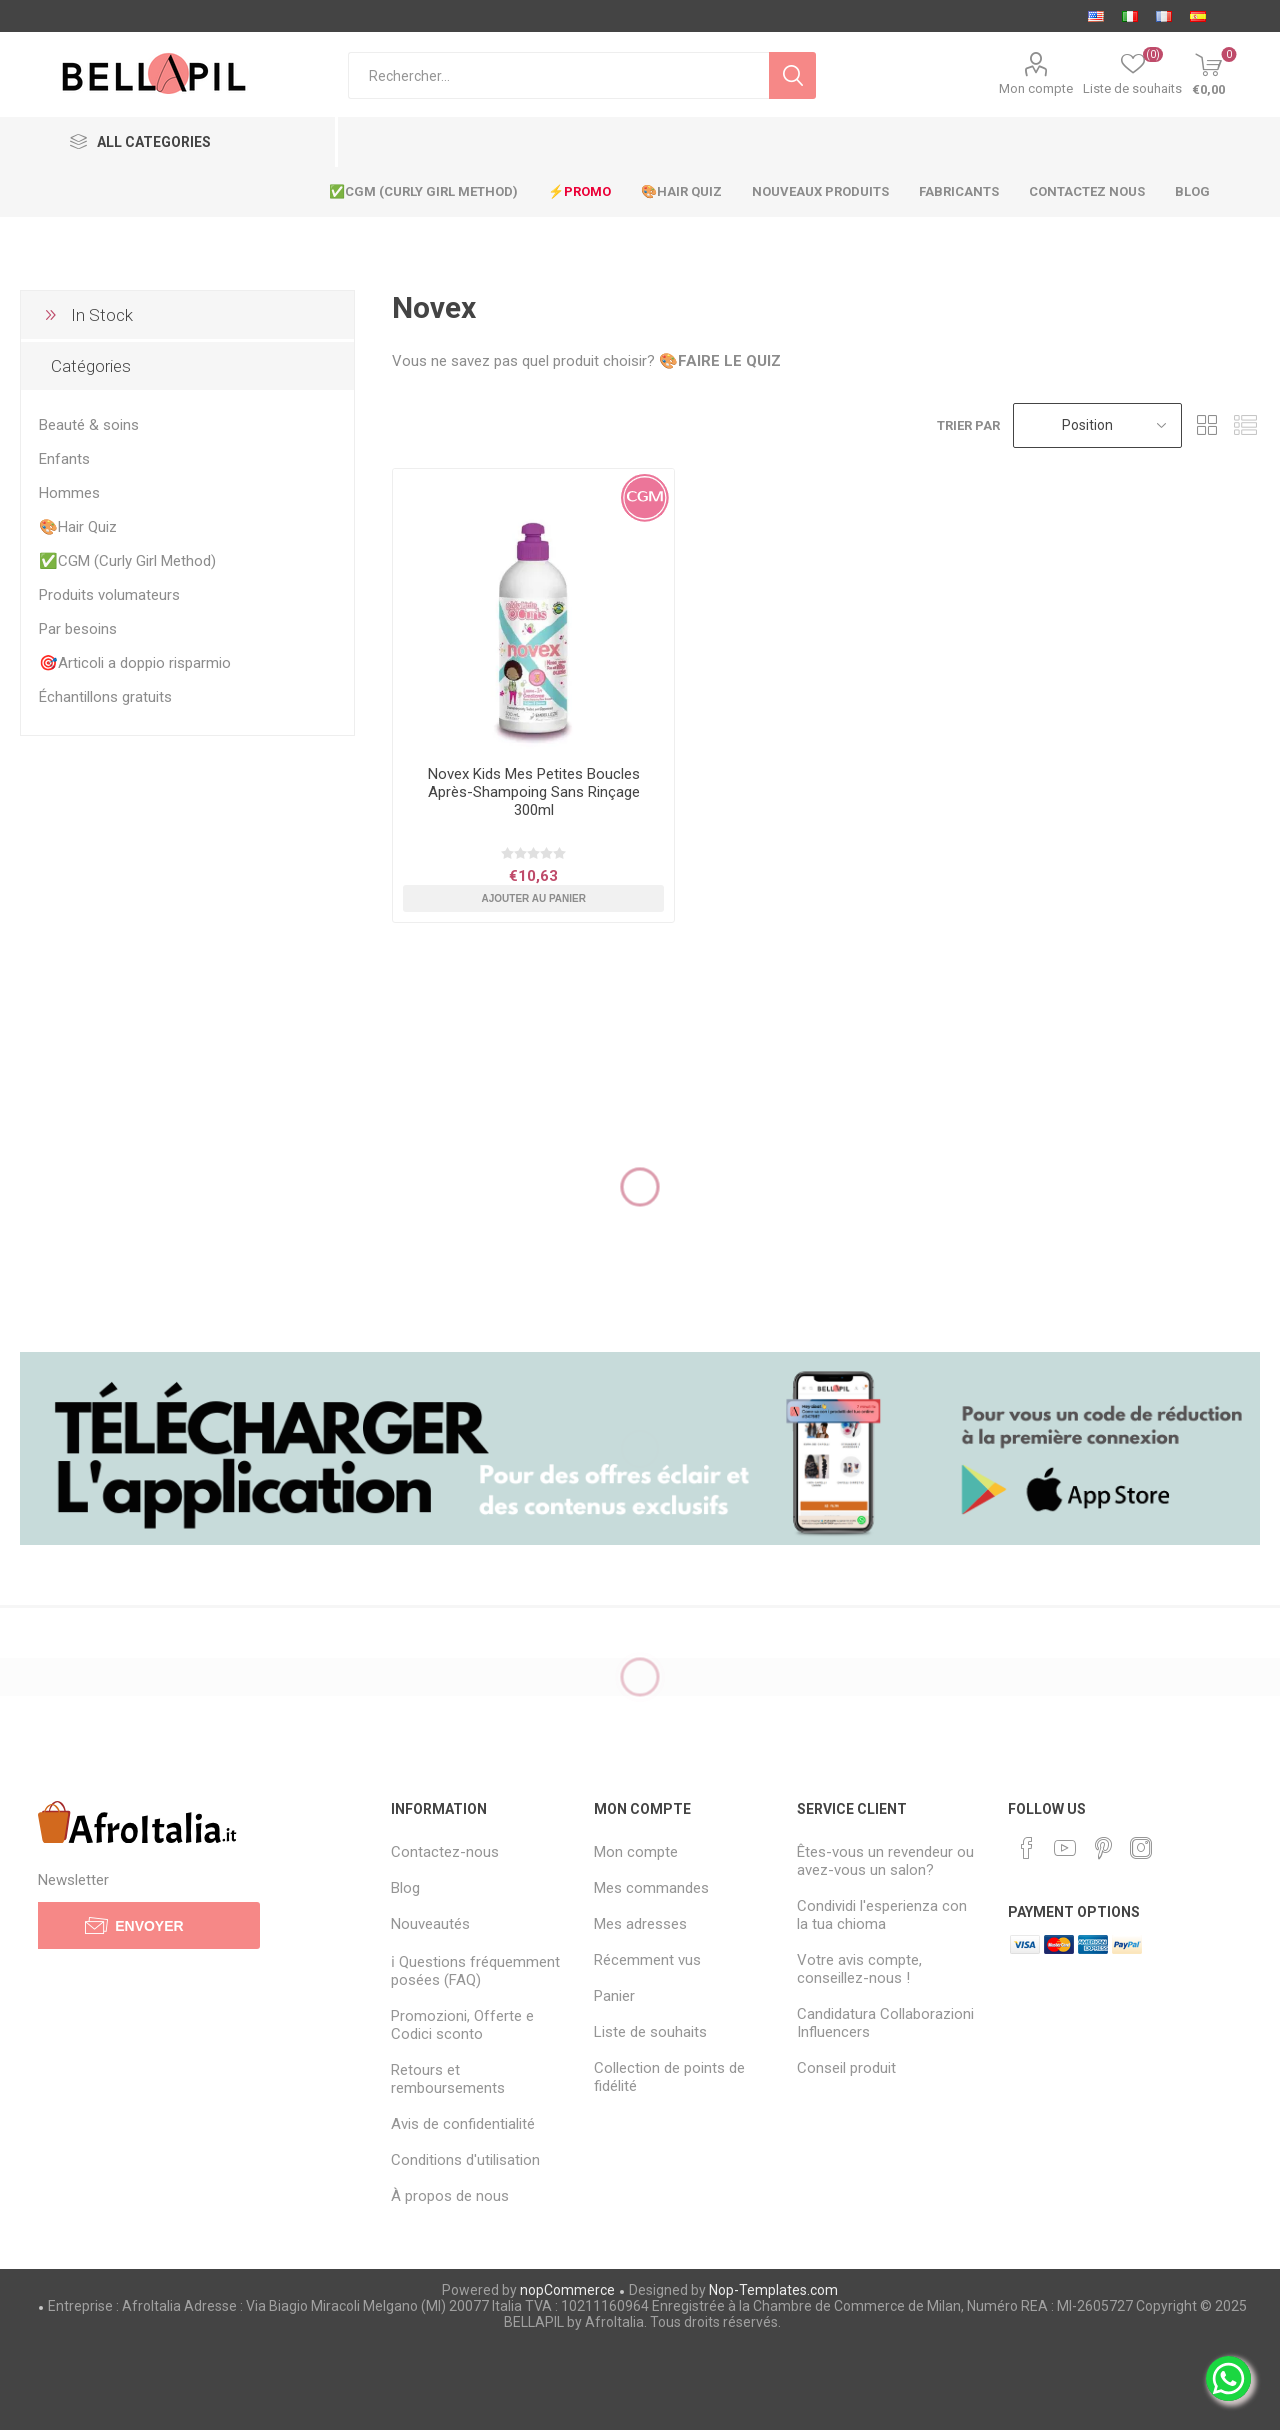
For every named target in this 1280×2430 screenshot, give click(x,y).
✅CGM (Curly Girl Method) (127, 561)
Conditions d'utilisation (465, 2160)
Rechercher (792, 75)
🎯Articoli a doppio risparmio (135, 663)
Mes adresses (640, 1924)
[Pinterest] (1103, 1848)
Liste (1245, 425)
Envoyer (149, 1926)
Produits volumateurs (109, 595)
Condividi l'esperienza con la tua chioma (882, 1915)
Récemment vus (647, 1960)
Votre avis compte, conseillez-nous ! (859, 1969)
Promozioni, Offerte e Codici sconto (462, 2025)
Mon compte (1036, 88)
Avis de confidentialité (463, 2124)
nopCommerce (567, 2290)
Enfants (64, 459)
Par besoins (78, 629)
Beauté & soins (89, 425)
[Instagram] (1141, 1848)
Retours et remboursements (448, 2079)
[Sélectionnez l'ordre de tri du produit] (1097, 425)
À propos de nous (450, 2196)
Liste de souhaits (650, 2032)
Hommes (69, 493)
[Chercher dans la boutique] (558, 75)
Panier (614, 1996)
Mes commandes (651, 1888)
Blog (405, 1888)
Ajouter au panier (534, 898)
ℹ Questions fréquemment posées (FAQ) (475, 1971)
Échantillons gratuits (105, 697)
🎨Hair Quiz (78, 527)
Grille (1207, 425)
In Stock (102, 315)
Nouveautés (430, 1924)
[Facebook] (1027, 1848)
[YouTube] (1065, 1848)
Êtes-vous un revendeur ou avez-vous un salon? (885, 1861)
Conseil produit (846, 2068)
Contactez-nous (445, 1852)
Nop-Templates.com (773, 2290)
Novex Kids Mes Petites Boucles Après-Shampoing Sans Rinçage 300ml (534, 792)
